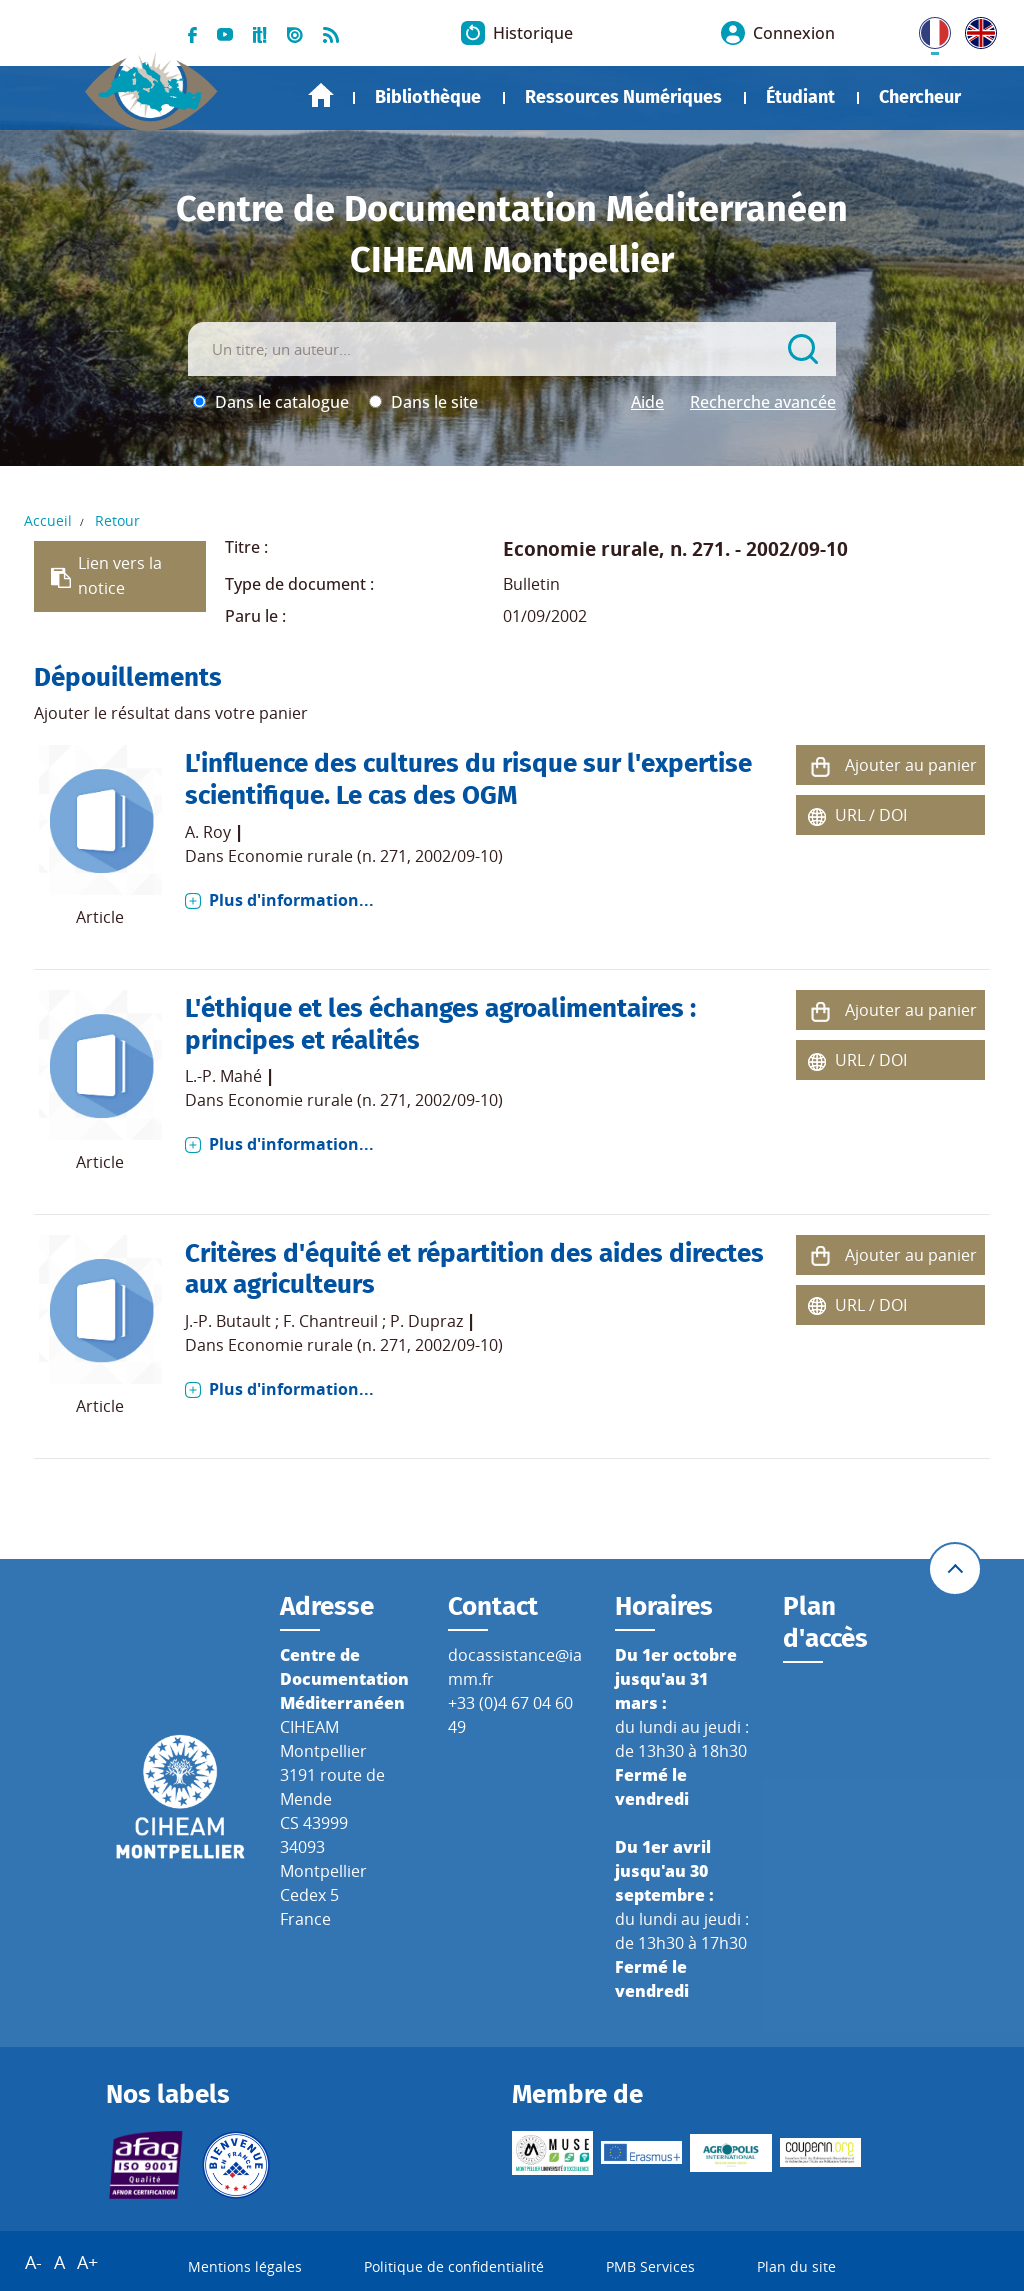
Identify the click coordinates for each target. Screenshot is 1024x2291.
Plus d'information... (291, 900)
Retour (117, 520)
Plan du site (796, 2266)
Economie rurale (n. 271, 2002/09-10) (365, 856)
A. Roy (208, 832)
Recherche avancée (763, 402)
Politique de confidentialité (454, 2266)
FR (928, 29)
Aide (647, 402)
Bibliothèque (428, 97)
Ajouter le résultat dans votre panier (171, 713)
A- (33, 2262)
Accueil (321, 95)
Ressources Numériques (623, 97)
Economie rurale (581, 548)
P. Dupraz (426, 1321)
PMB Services (650, 2266)
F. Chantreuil (330, 1321)
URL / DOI (871, 815)
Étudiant (800, 97)
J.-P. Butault (228, 1321)
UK (976, 29)
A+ (87, 2262)
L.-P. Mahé (223, 1076)
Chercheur (920, 97)
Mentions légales (245, 2266)
